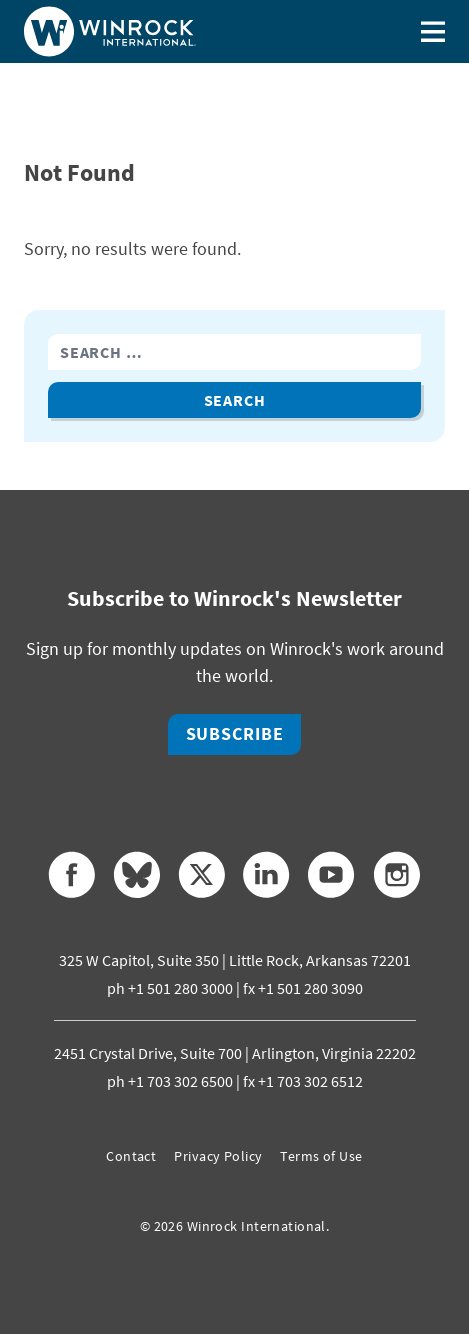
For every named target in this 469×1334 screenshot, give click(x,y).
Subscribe (235, 734)
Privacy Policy (218, 1156)
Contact (131, 1156)
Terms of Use (321, 1156)
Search (235, 400)
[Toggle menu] (433, 31)
